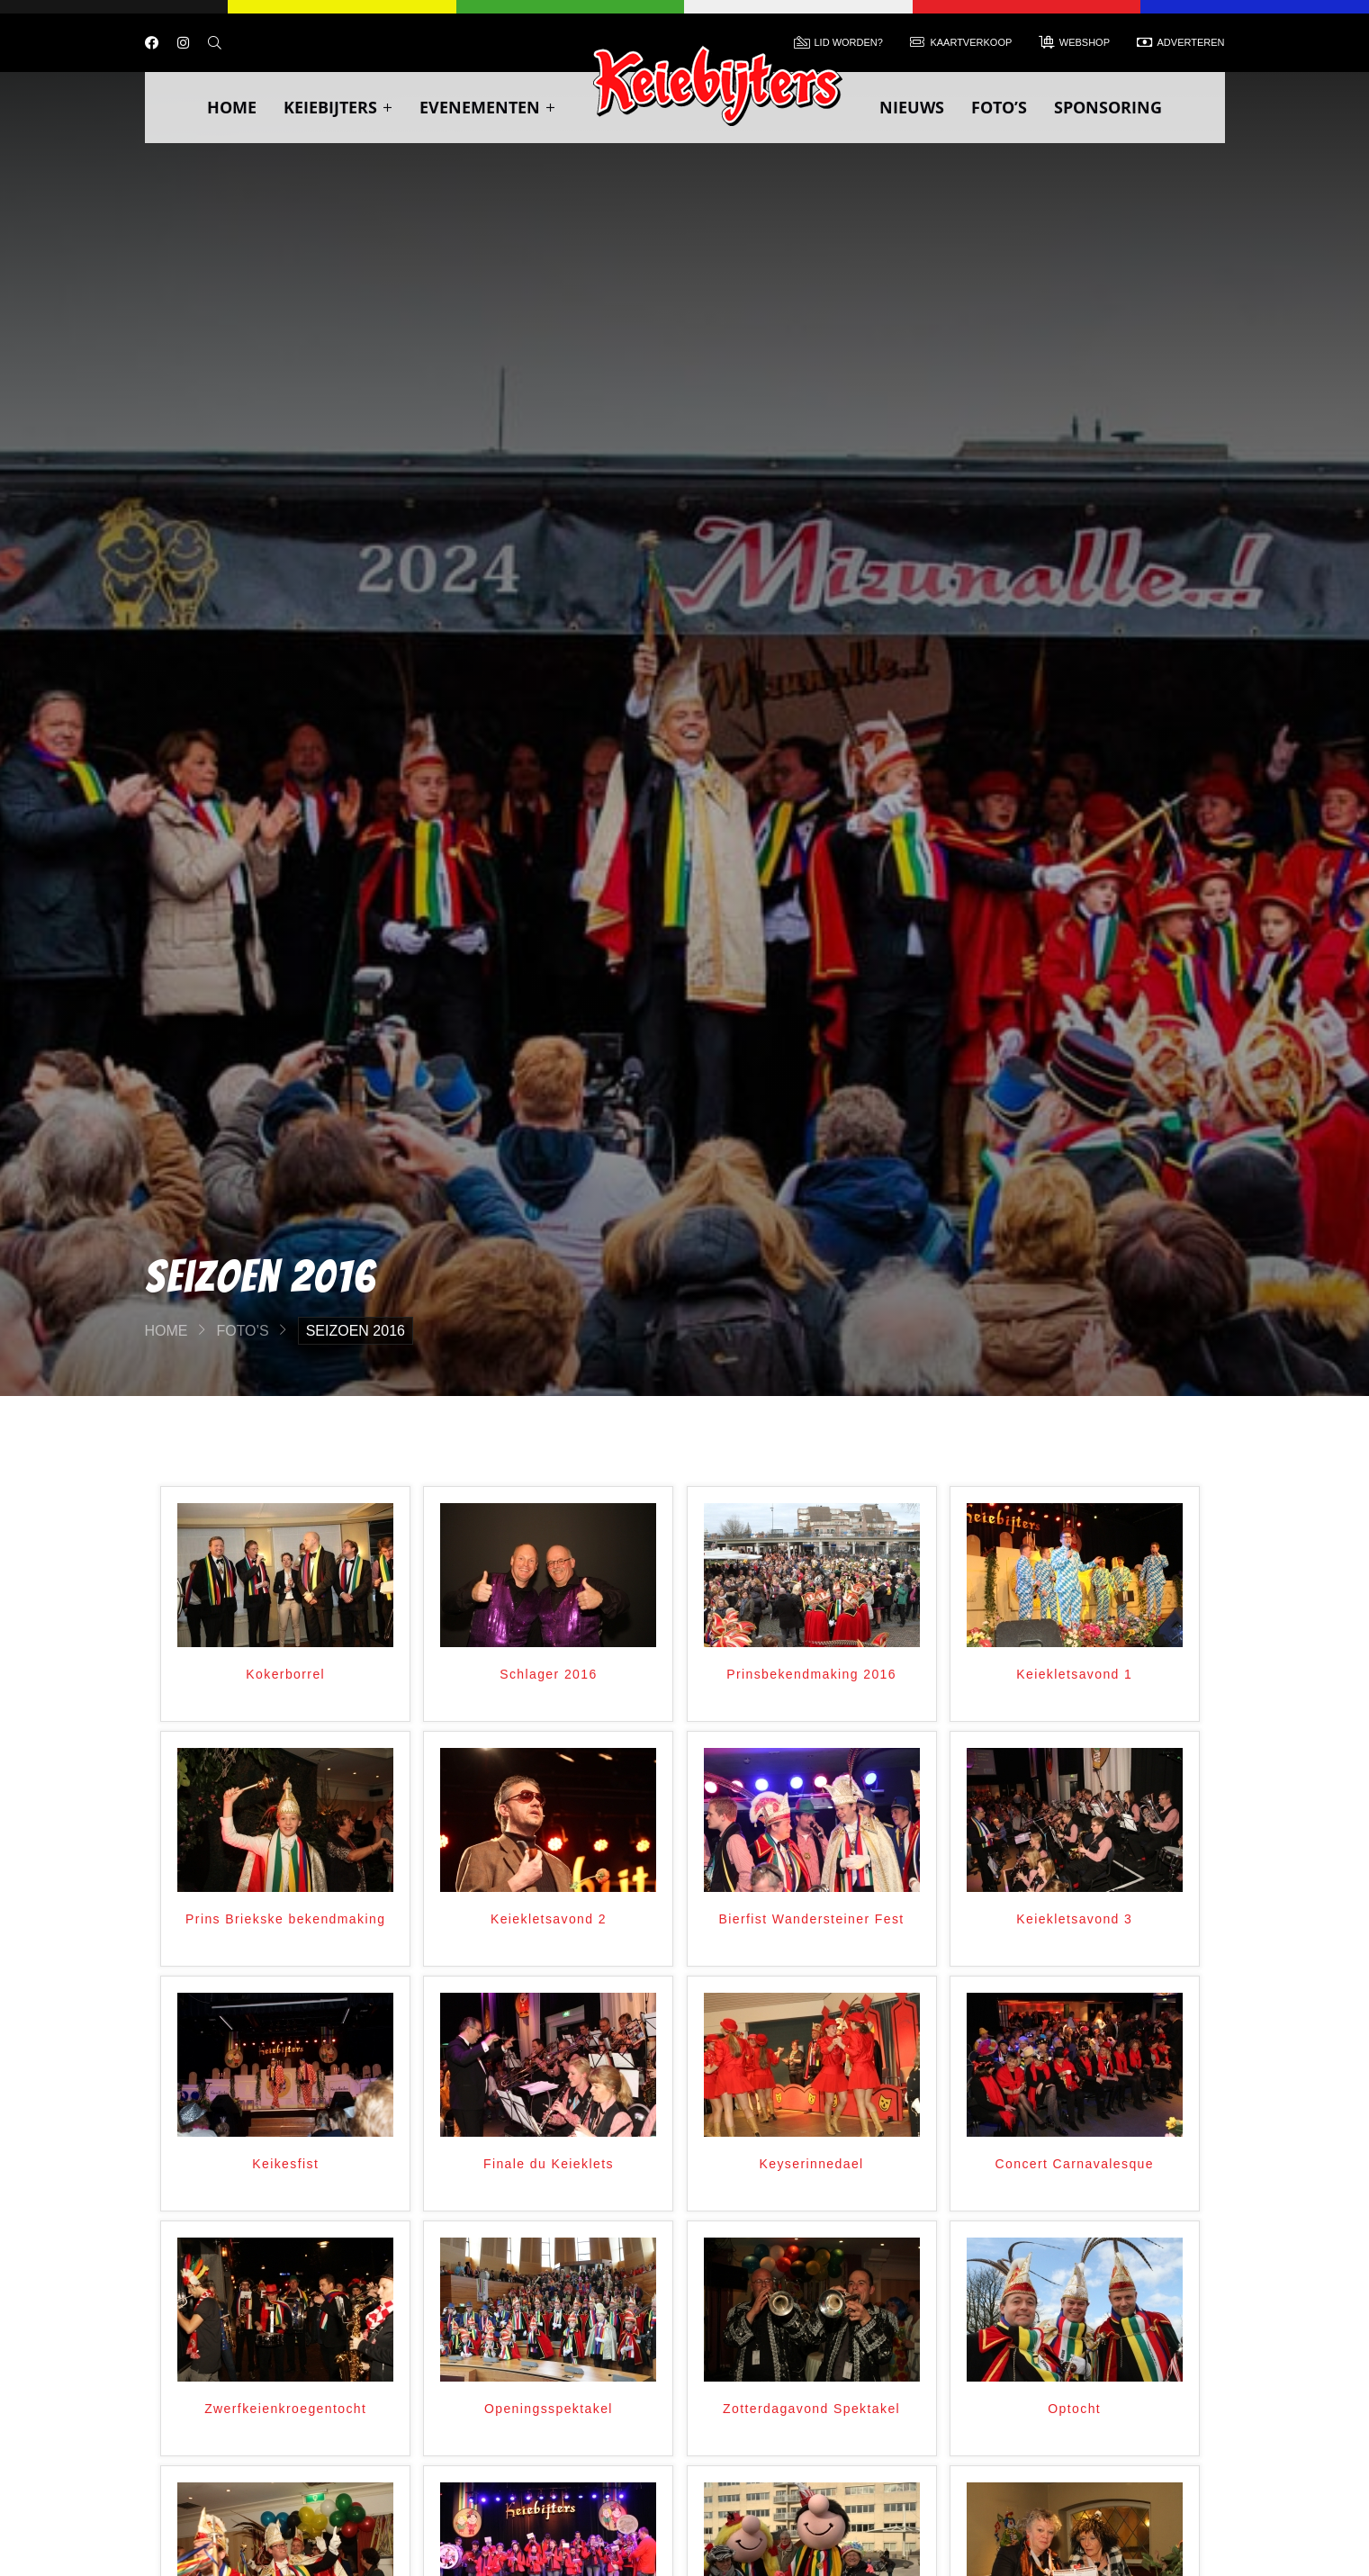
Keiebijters (338, 107)
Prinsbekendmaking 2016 (811, 1674)
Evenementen (487, 107)
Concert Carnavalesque (1074, 2164)
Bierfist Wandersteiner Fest (812, 1919)
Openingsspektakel (548, 2408)
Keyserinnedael (812, 2164)
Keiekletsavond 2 (549, 1919)
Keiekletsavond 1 (1074, 1674)
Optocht (1074, 2408)
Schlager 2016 (549, 1674)
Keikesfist (285, 2164)
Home (232, 107)
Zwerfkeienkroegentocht (285, 2408)
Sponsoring (1108, 107)
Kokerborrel (285, 1674)
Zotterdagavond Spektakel (811, 2408)
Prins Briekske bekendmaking (285, 1919)
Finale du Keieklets (548, 2164)
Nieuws (911, 107)
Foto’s (999, 107)
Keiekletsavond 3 (1074, 1919)
